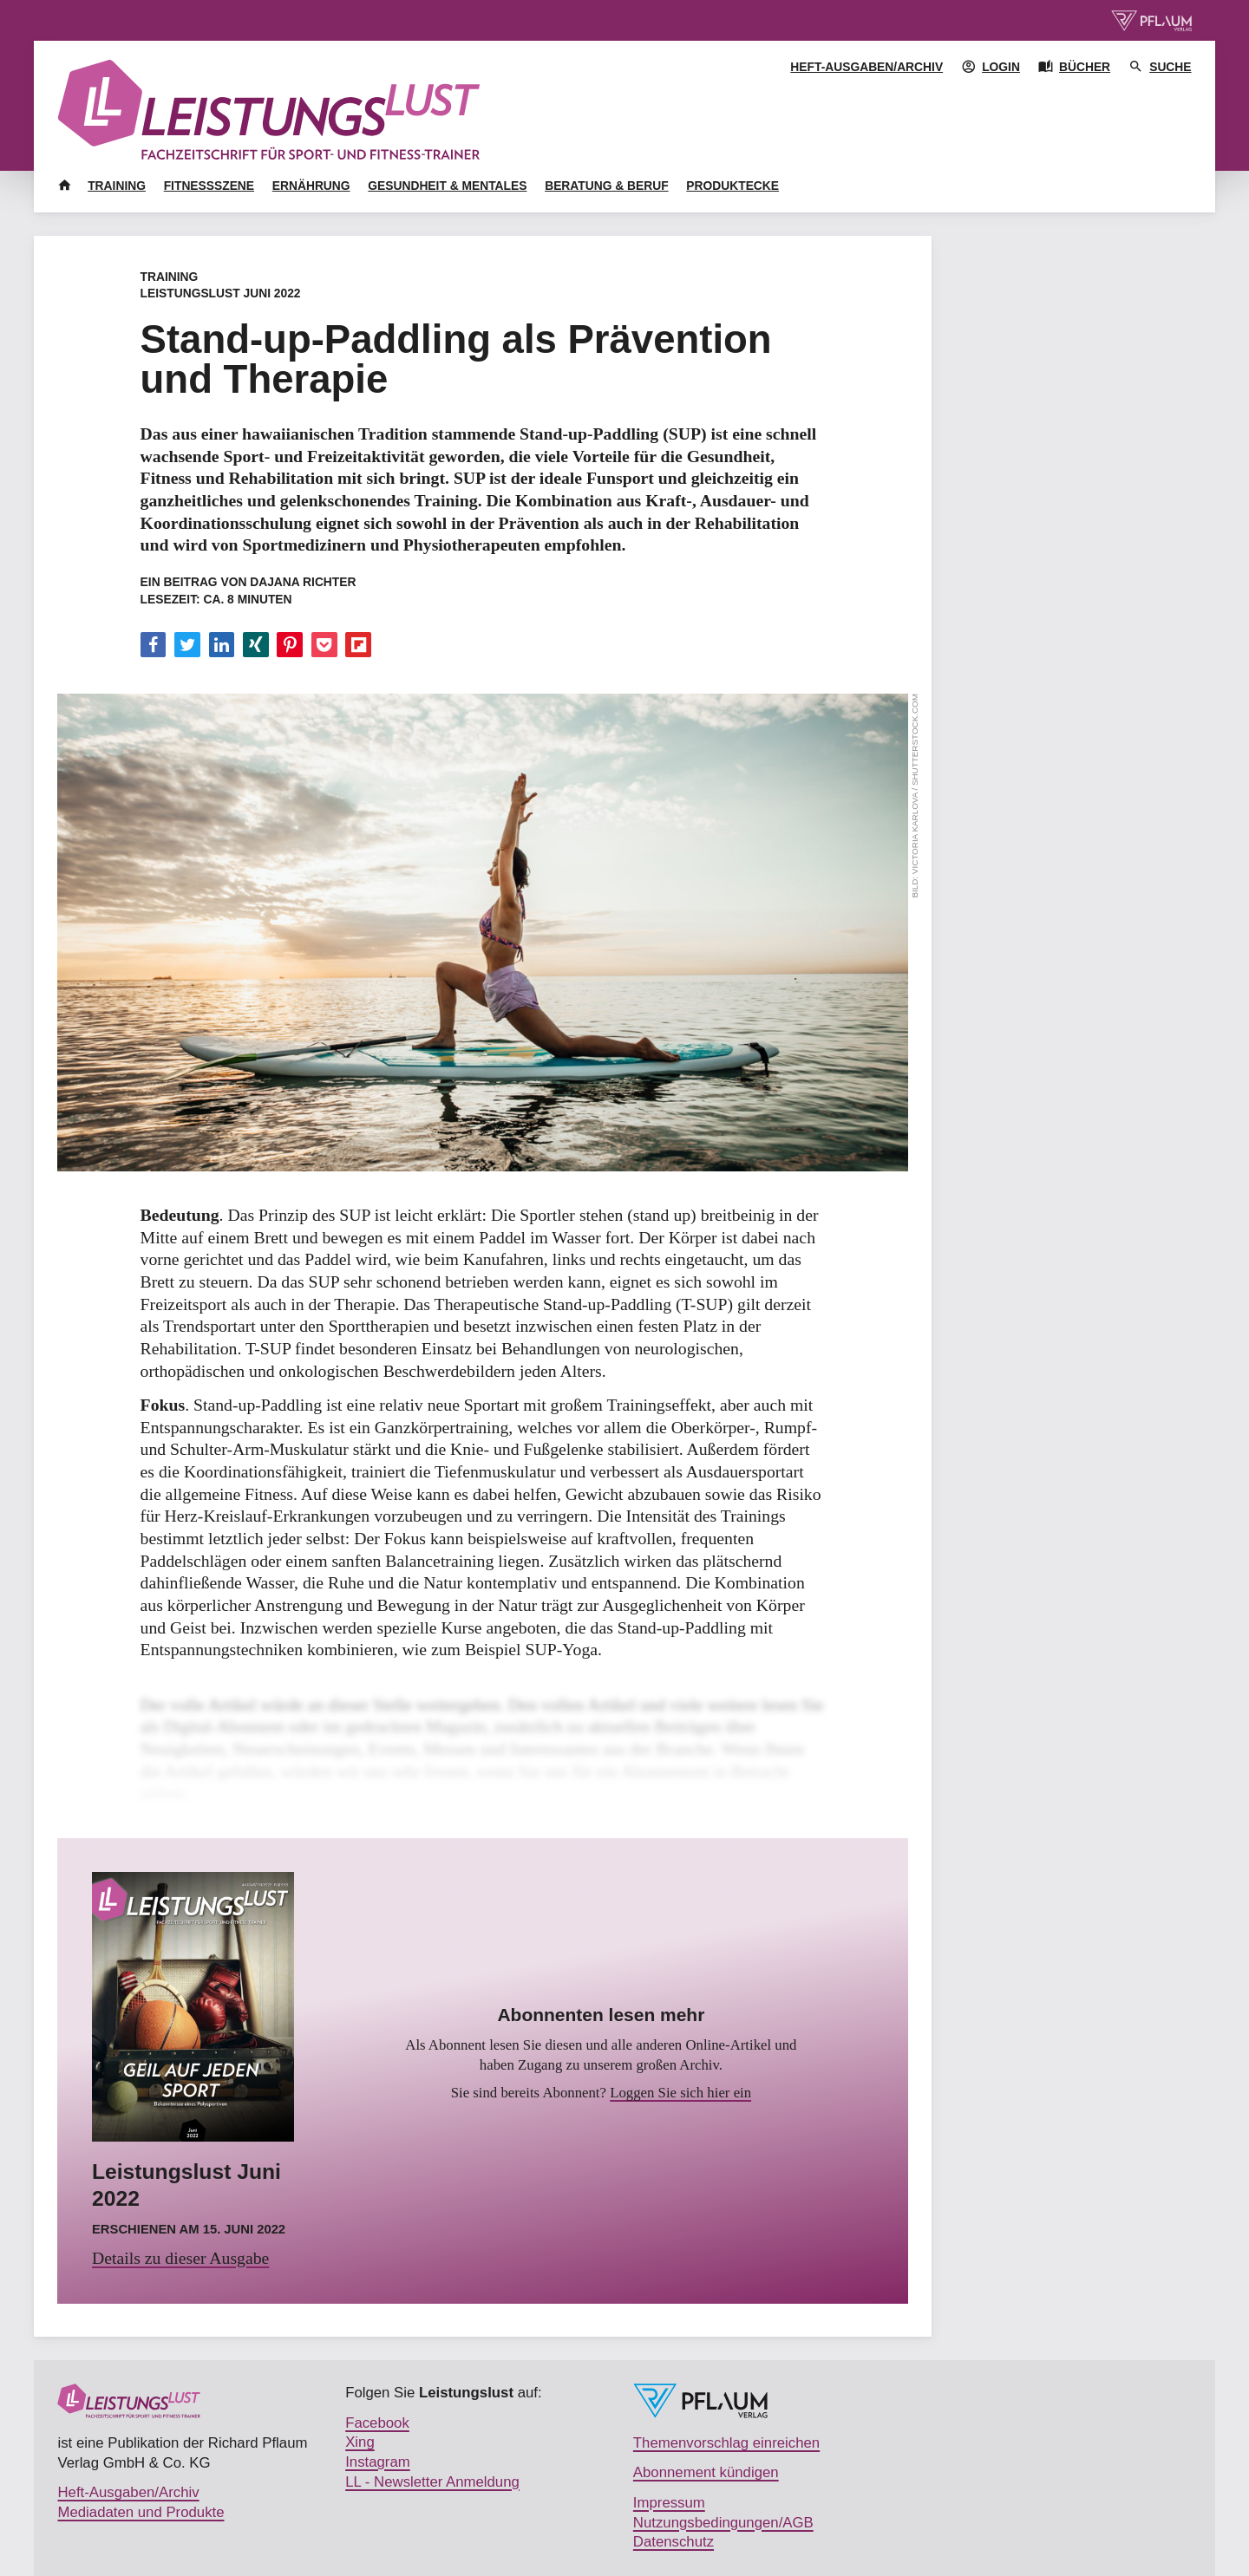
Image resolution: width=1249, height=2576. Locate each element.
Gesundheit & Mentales (447, 185)
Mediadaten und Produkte (140, 2512)
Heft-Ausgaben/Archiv (866, 67)
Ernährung (311, 185)
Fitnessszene (209, 185)
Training (117, 185)
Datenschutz (673, 2542)
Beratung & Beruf (606, 185)
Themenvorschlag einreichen (726, 2443)
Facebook (377, 2423)
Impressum (669, 2502)
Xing (360, 2442)
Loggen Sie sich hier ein (680, 2092)
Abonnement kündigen (706, 2472)
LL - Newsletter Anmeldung (432, 2482)
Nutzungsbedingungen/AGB (723, 2522)
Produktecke (732, 185)
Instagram (377, 2462)
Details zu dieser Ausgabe (180, 2257)
